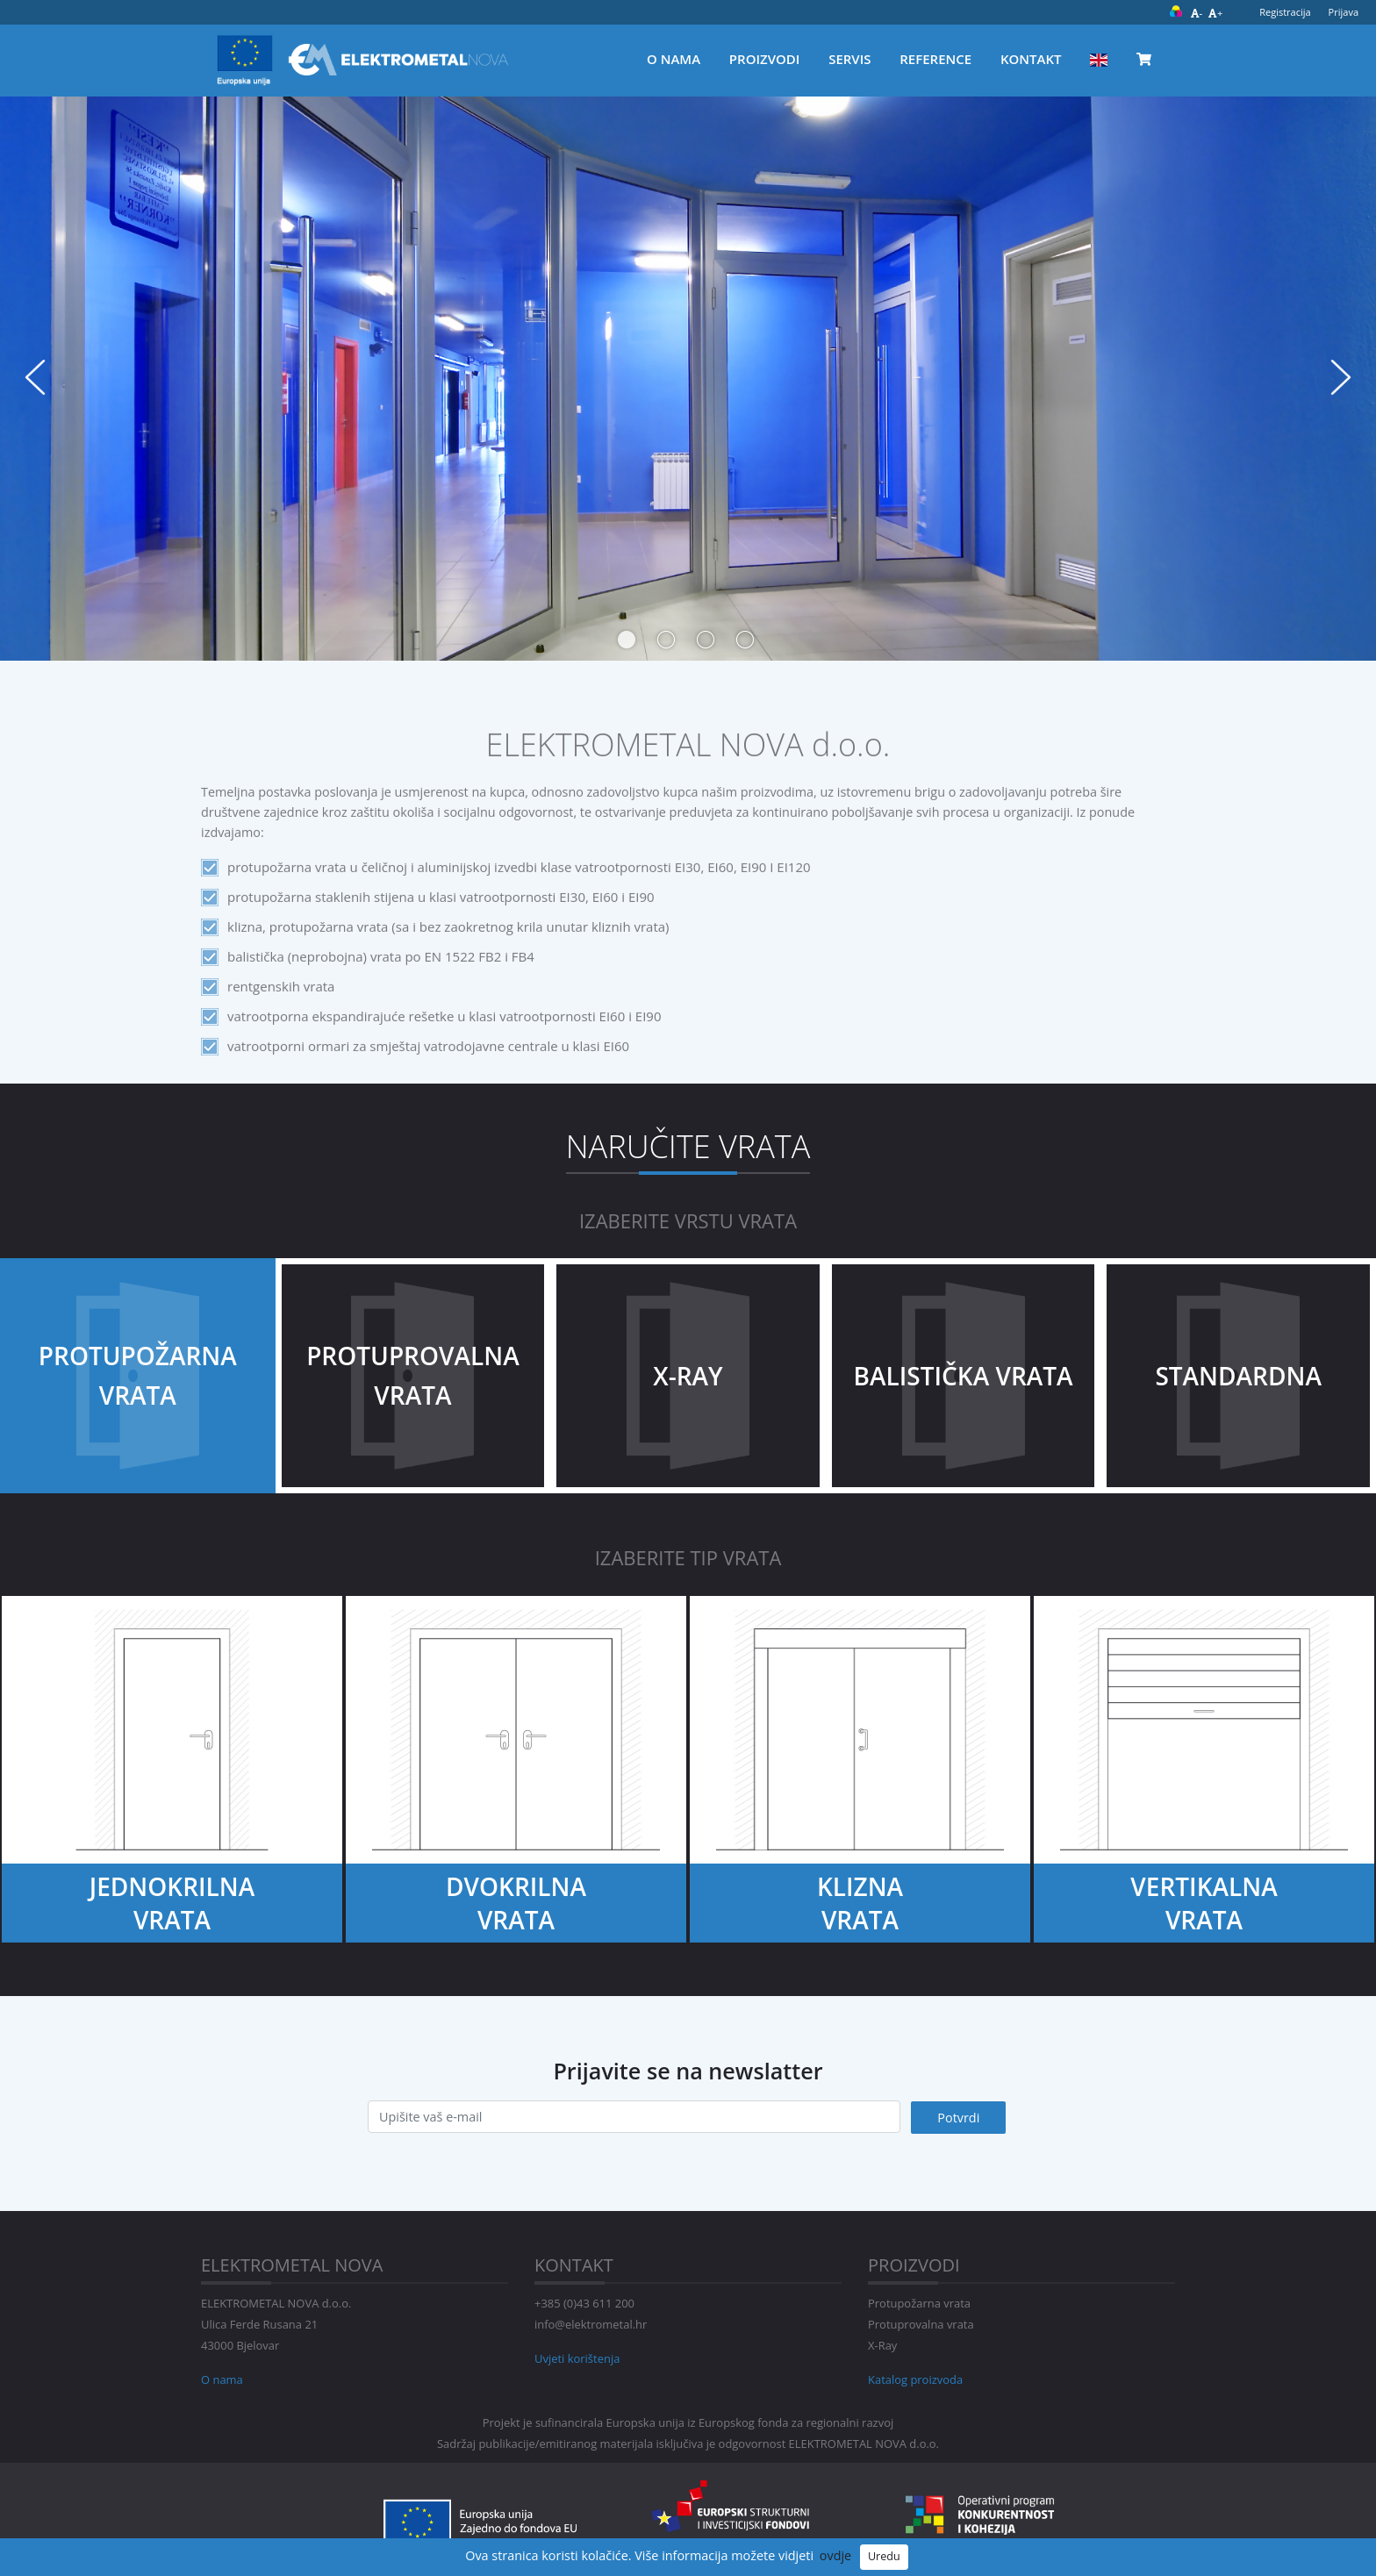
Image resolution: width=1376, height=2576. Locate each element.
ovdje (835, 2555)
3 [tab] (701, 635)
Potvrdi (958, 2117)
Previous (35, 377)
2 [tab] (661, 635)
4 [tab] (740, 635)
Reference (935, 59)
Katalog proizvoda (915, 2379)
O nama (673, 59)
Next (1340, 377)
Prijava (1343, 11)
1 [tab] (622, 635)
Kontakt (1031, 59)
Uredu (884, 2556)
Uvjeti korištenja (577, 2358)
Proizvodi (764, 59)
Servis (849, 59)
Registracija (1284, 11)
